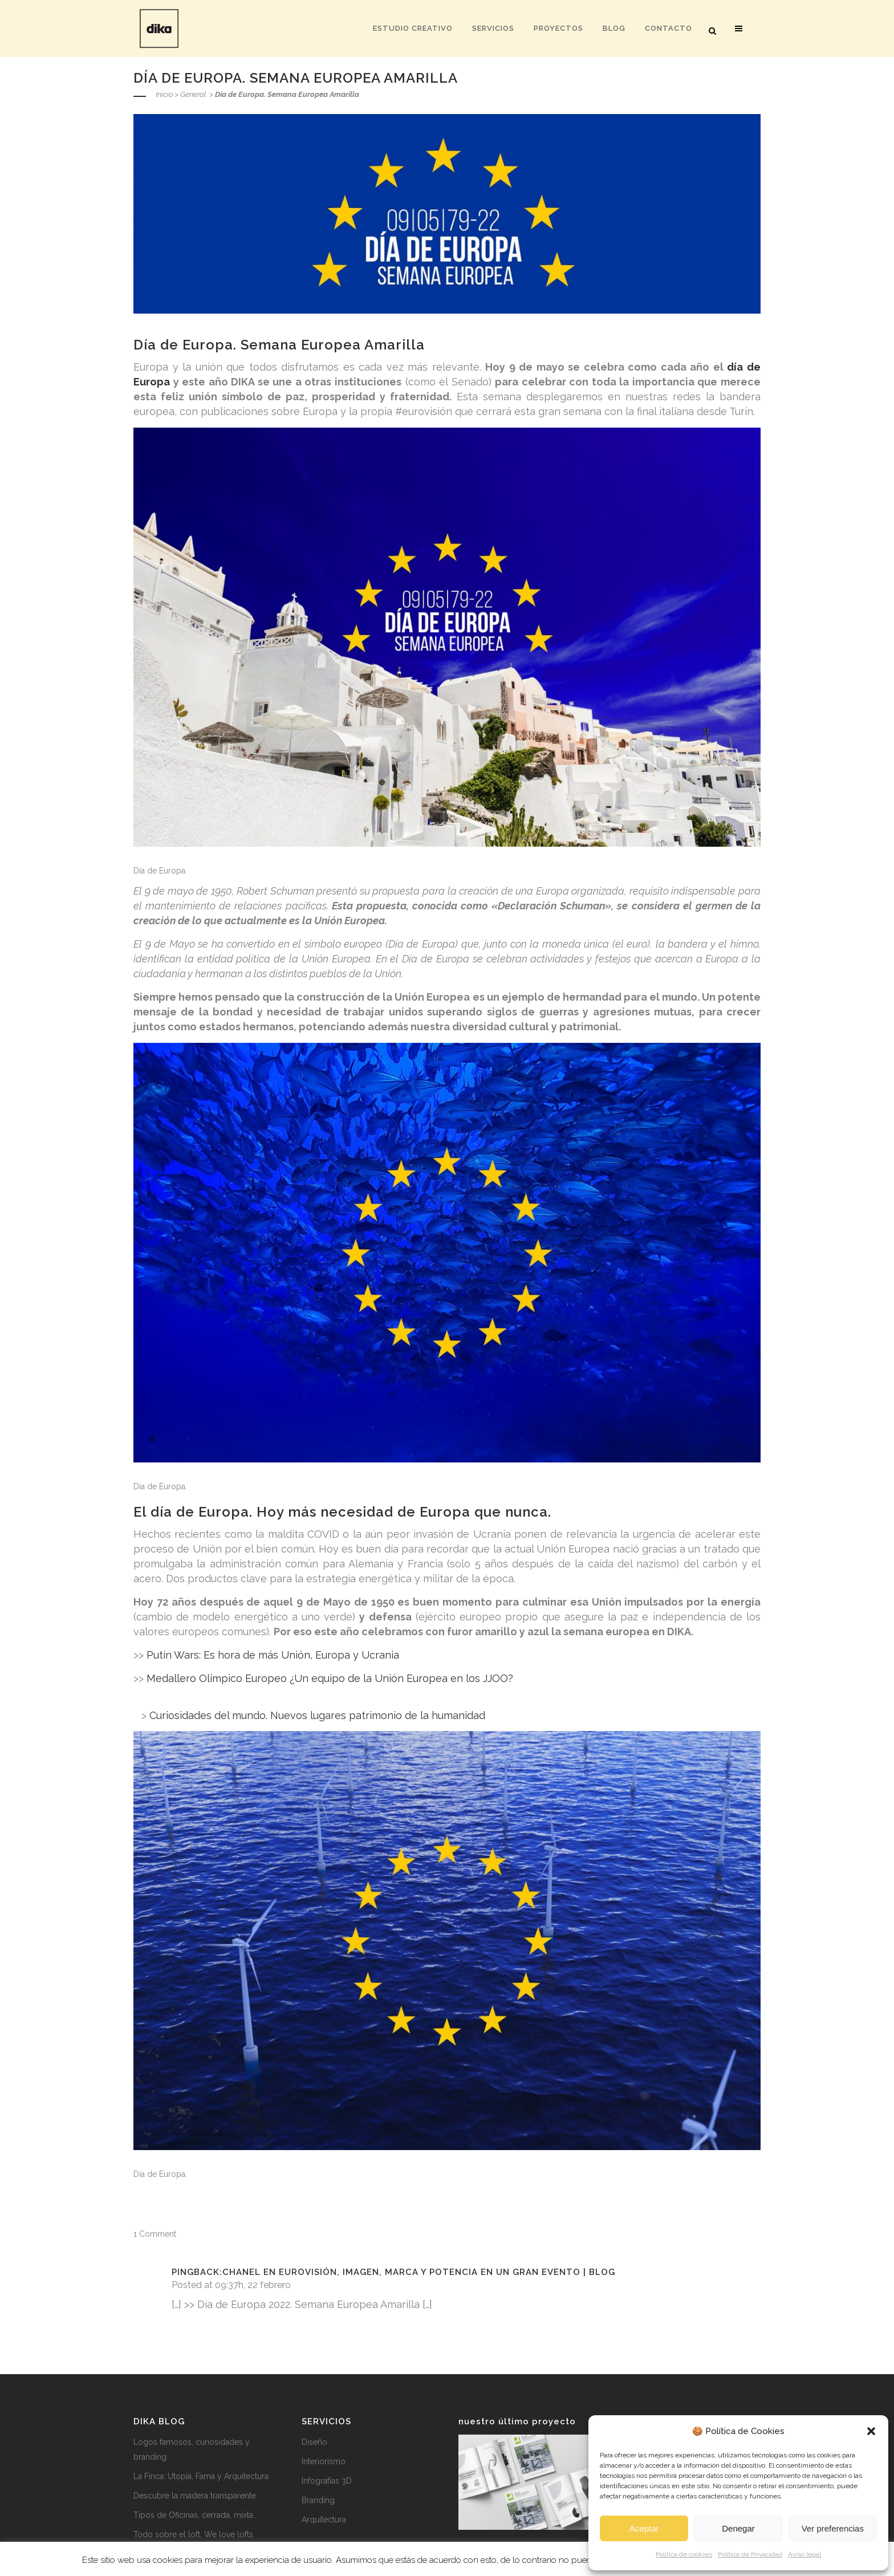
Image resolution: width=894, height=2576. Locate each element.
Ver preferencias (833, 2528)
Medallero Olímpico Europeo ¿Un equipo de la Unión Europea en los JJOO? (330, 1678)
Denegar (738, 2528)
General (193, 94)
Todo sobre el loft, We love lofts (193, 2534)
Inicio (164, 94)
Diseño (314, 2442)
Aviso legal (804, 2554)
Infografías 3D (327, 2480)
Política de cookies (684, 2554)
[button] (871, 2431)
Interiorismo (324, 2461)
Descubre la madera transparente (194, 2495)
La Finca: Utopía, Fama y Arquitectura (201, 2476)
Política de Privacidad (750, 2554)
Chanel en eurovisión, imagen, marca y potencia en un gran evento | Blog (418, 2272)
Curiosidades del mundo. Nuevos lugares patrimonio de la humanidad (317, 1715)
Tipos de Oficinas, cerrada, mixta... (195, 2515)
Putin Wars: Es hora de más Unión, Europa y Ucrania (273, 1655)
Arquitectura (324, 2519)
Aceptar (644, 2528)
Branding (318, 2500)
